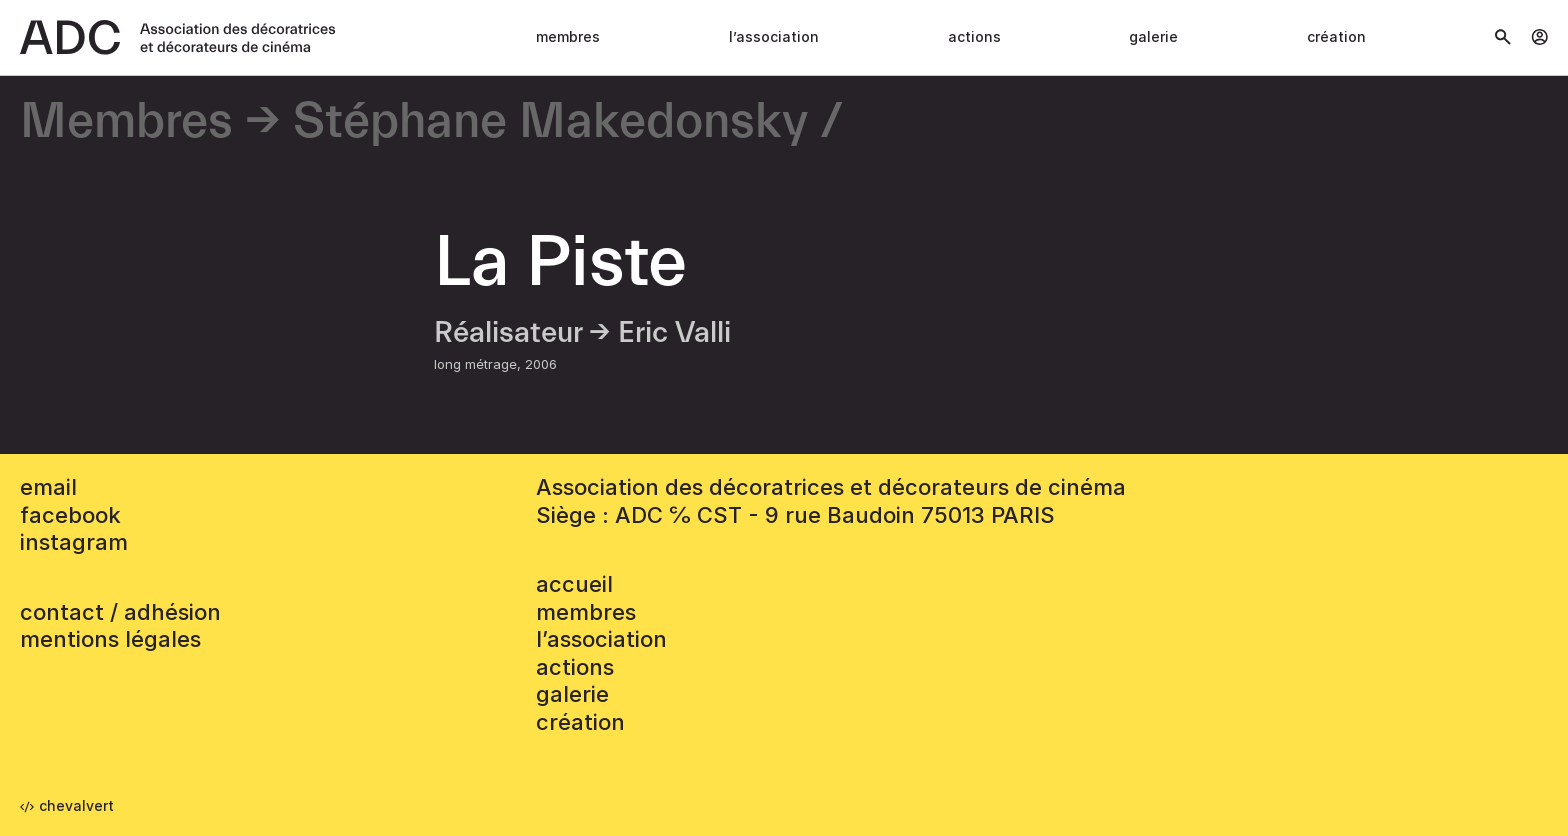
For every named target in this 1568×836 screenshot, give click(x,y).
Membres (568, 36)
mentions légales (110, 639)
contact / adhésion (120, 612)
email (48, 487)
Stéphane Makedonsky (550, 122)
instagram (74, 542)
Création (1336, 36)
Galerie (1153, 36)
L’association (774, 36)
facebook (70, 515)
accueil (574, 584)
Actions (974, 36)
